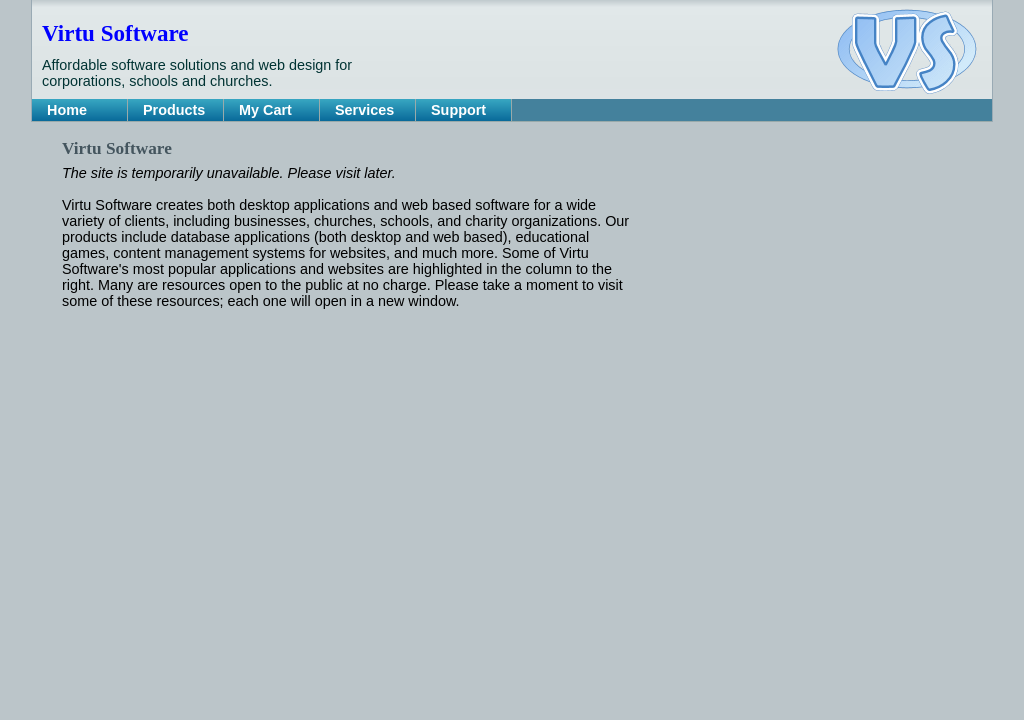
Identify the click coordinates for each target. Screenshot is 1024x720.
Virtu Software (115, 33)
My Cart (265, 110)
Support (458, 110)
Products (174, 110)
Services (364, 110)
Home (67, 110)
